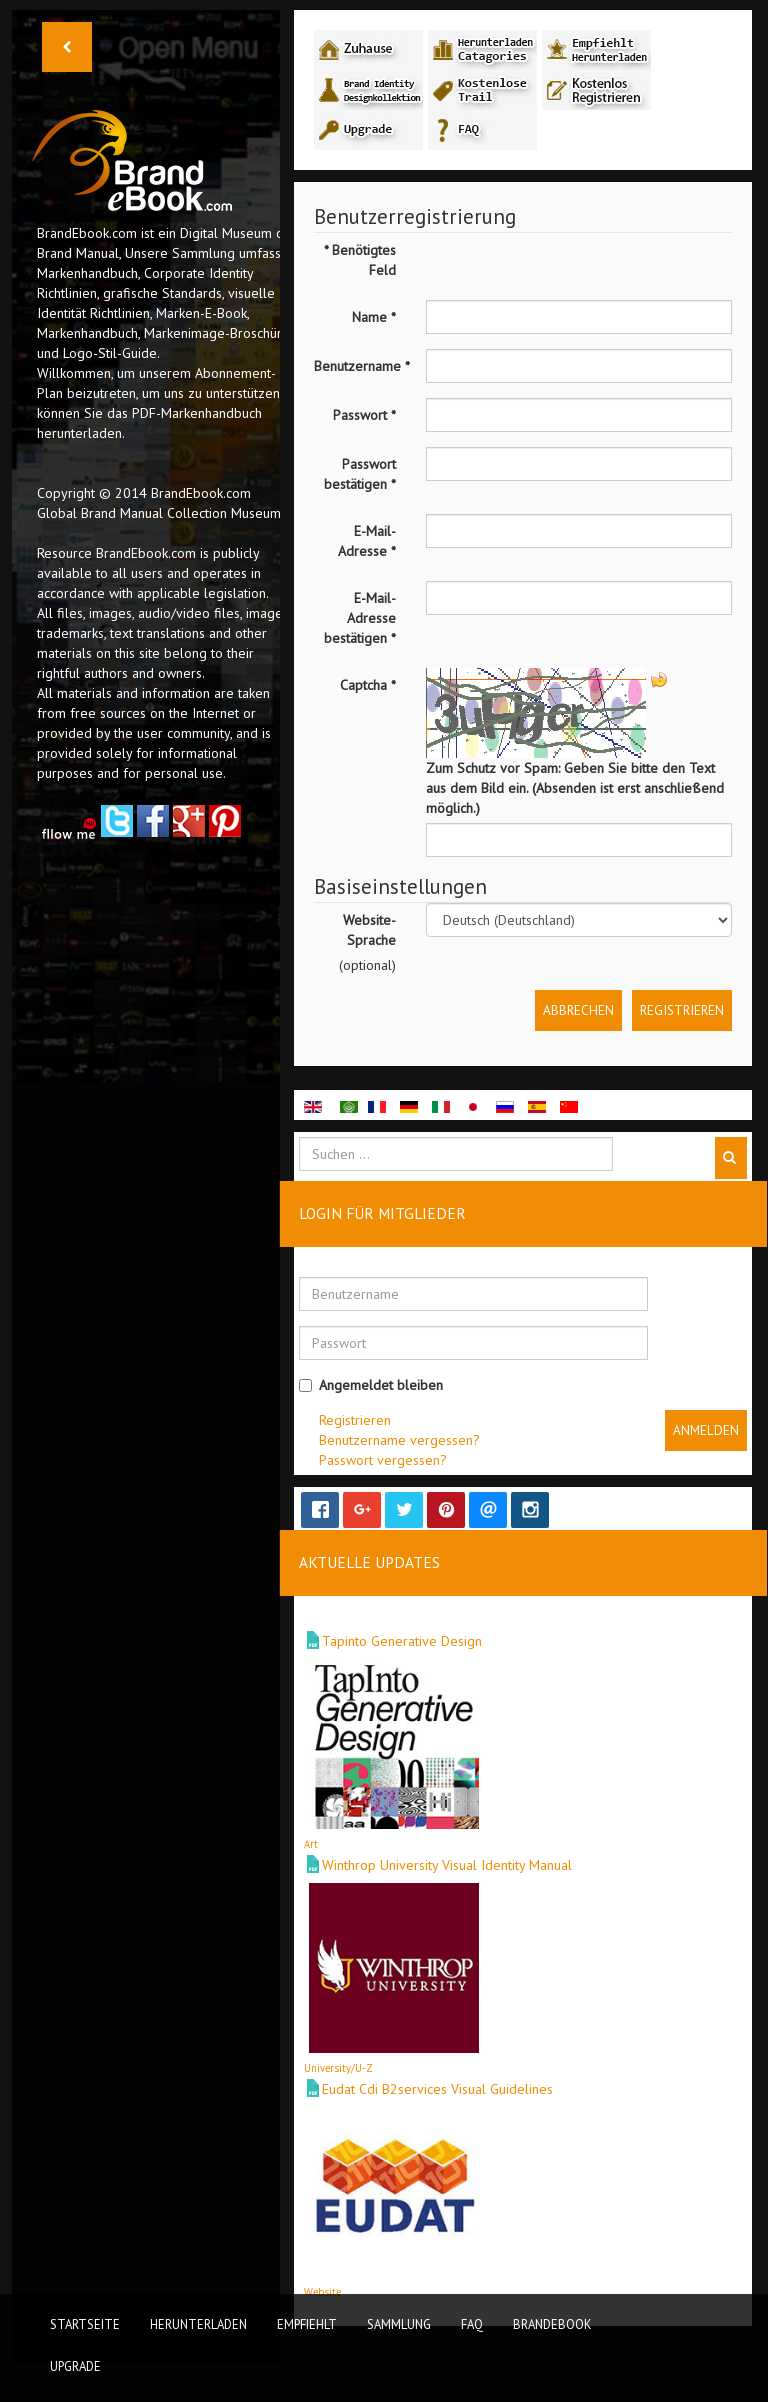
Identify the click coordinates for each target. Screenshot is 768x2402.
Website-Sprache (369, 930)
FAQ (472, 2324)
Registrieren (682, 1010)
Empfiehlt (307, 2324)
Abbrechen (578, 1010)
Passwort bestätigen (360, 474)
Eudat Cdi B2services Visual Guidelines (437, 2089)
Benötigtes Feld (360, 260)
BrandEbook (552, 2324)
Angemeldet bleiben (371, 1385)
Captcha (368, 685)
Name (374, 317)
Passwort (364, 415)
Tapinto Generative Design (402, 1641)
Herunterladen (198, 2324)
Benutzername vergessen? (399, 1440)
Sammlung (399, 2324)
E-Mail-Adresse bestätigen (360, 618)
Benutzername (362, 366)
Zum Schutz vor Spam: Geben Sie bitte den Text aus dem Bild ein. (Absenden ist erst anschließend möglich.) (575, 788)
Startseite (85, 2324)
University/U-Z (338, 2068)
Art (311, 1844)
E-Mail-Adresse (367, 541)
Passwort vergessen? (383, 1460)
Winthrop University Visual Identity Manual (447, 1865)
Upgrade (75, 2366)
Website (322, 2292)
